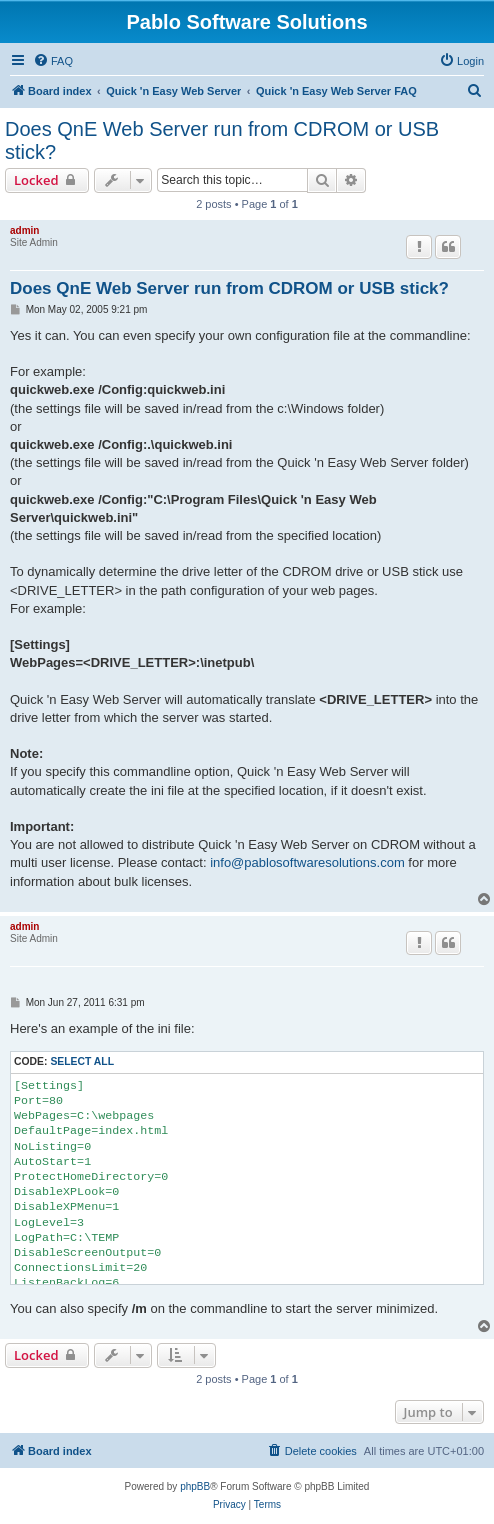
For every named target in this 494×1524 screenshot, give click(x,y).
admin (24, 230)
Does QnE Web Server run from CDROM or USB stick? (222, 140)
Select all (82, 1061)
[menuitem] (53, 61)
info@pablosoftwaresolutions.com (307, 862)
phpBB (195, 1486)
